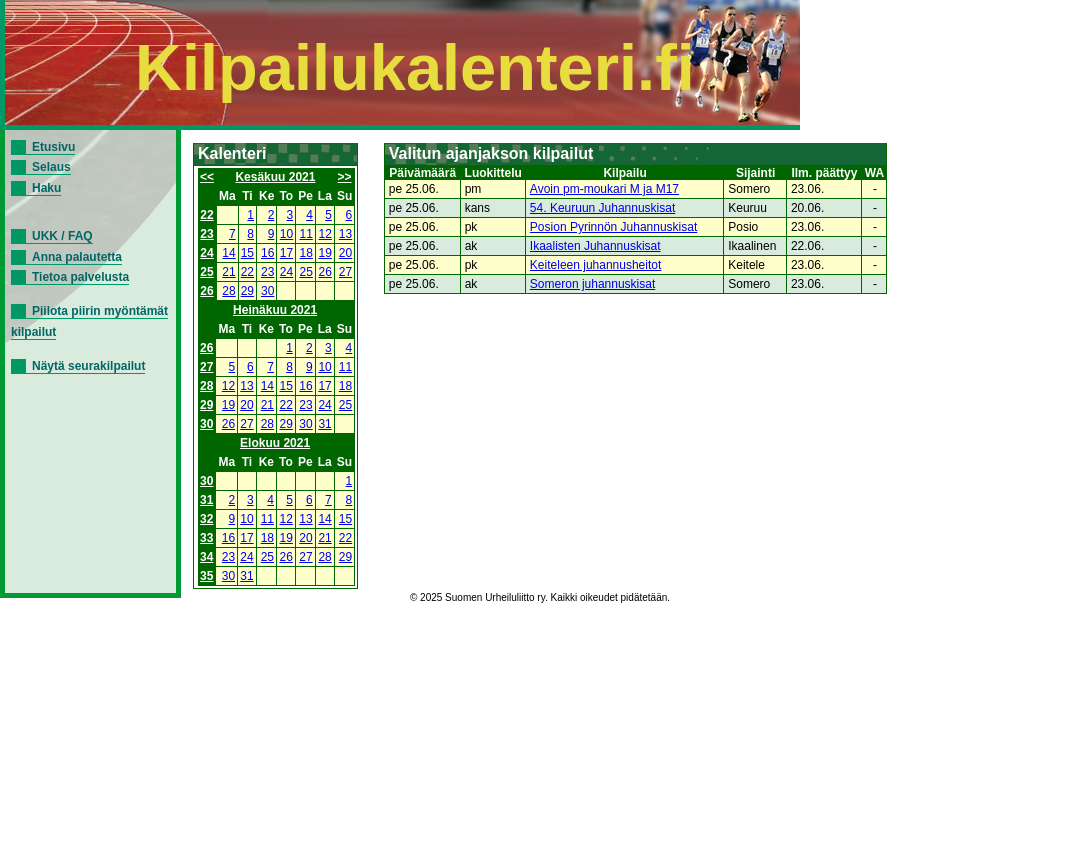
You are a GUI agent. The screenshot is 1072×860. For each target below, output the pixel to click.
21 (228, 272)
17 (286, 253)
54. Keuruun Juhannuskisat (602, 208)
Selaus (51, 167)
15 (247, 253)
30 (267, 291)
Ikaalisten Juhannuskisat (595, 246)
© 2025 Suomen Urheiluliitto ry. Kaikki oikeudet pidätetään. (540, 597)
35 (206, 576)
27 (345, 272)
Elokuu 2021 (275, 443)
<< (207, 177)
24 (206, 253)
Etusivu (53, 147)
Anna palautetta (77, 257)
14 (228, 253)
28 (228, 291)
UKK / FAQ (62, 236)
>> (345, 177)
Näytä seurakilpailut (88, 366)
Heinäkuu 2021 (275, 310)
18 (306, 253)
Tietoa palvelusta (80, 277)
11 (306, 234)
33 (206, 538)
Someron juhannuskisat (592, 284)
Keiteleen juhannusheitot (595, 265)
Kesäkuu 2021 (275, 177)
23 (206, 234)
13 (345, 234)
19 (325, 253)
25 (206, 272)
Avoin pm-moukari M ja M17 (604, 189)
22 (206, 215)
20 (345, 253)
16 (267, 253)
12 (325, 234)
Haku (46, 188)
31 (324, 424)
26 (325, 272)
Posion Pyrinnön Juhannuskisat (613, 227)
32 (206, 519)
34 (206, 557)
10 (286, 234)
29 (247, 291)
